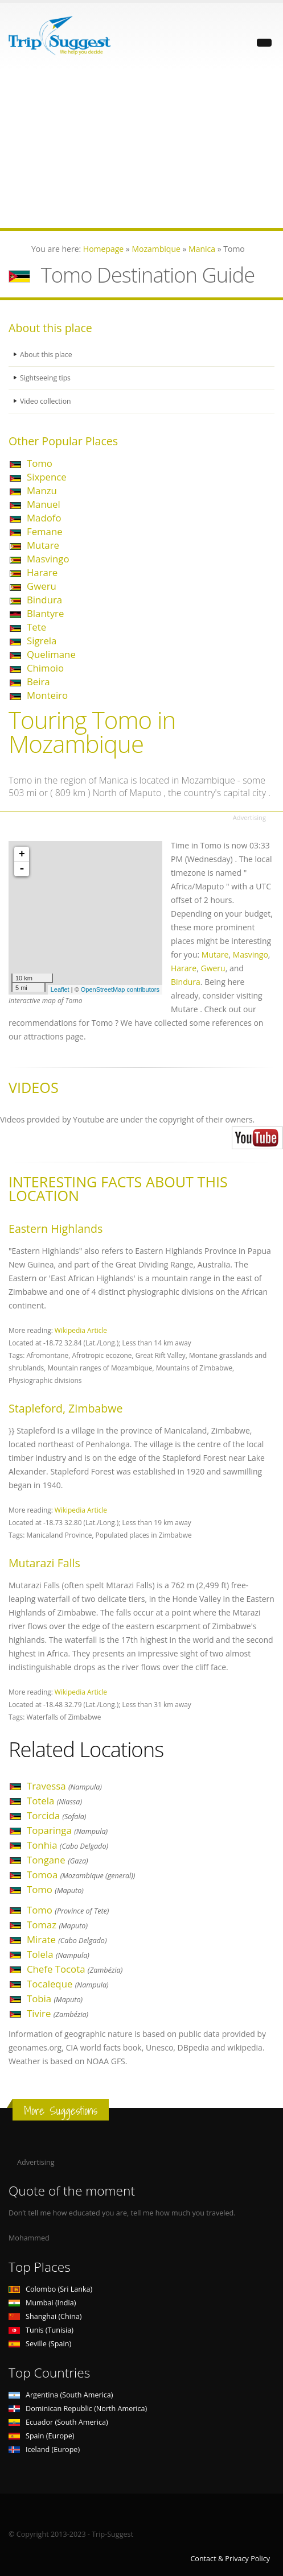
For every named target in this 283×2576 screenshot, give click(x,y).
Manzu (42, 490)
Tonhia (67, 1845)
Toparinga (67, 1830)
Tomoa (81, 1874)
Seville (40, 2344)
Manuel (43, 504)
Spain (41, 2436)
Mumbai (42, 2303)
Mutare (43, 545)
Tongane (57, 1859)
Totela (54, 1800)
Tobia (55, 1998)
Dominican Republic (78, 2408)
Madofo (44, 517)
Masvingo (48, 558)
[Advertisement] (141, 148)
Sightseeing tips (46, 378)
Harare (42, 572)
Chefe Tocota (74, 1969)
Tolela (58, 1954)
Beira (38, 681)
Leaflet (60, 989)
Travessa (64, 1785)
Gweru (41, 586)
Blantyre (45, 613)
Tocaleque (68, 1983)
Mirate (67, 1939)
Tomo (39, 463)
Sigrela (41, 640)
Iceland (44, 2449)
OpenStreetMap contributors (120, 989)
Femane (45, 531)
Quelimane (51, 654)
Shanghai (45, 2316)
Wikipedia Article (81, 1330)
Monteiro (47, 695)
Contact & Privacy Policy (230, 2558)
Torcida (56, 1815)
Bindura (44, 599)
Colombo (50, 2289)
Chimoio (45, 667)
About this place (46, 354)
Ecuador (58, 2422)
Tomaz (57, 1924)
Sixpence (47, 476)
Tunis (41, 2330)
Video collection (46, 401)
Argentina (61, 2395)
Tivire (57, 2013)
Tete (36, 626)
